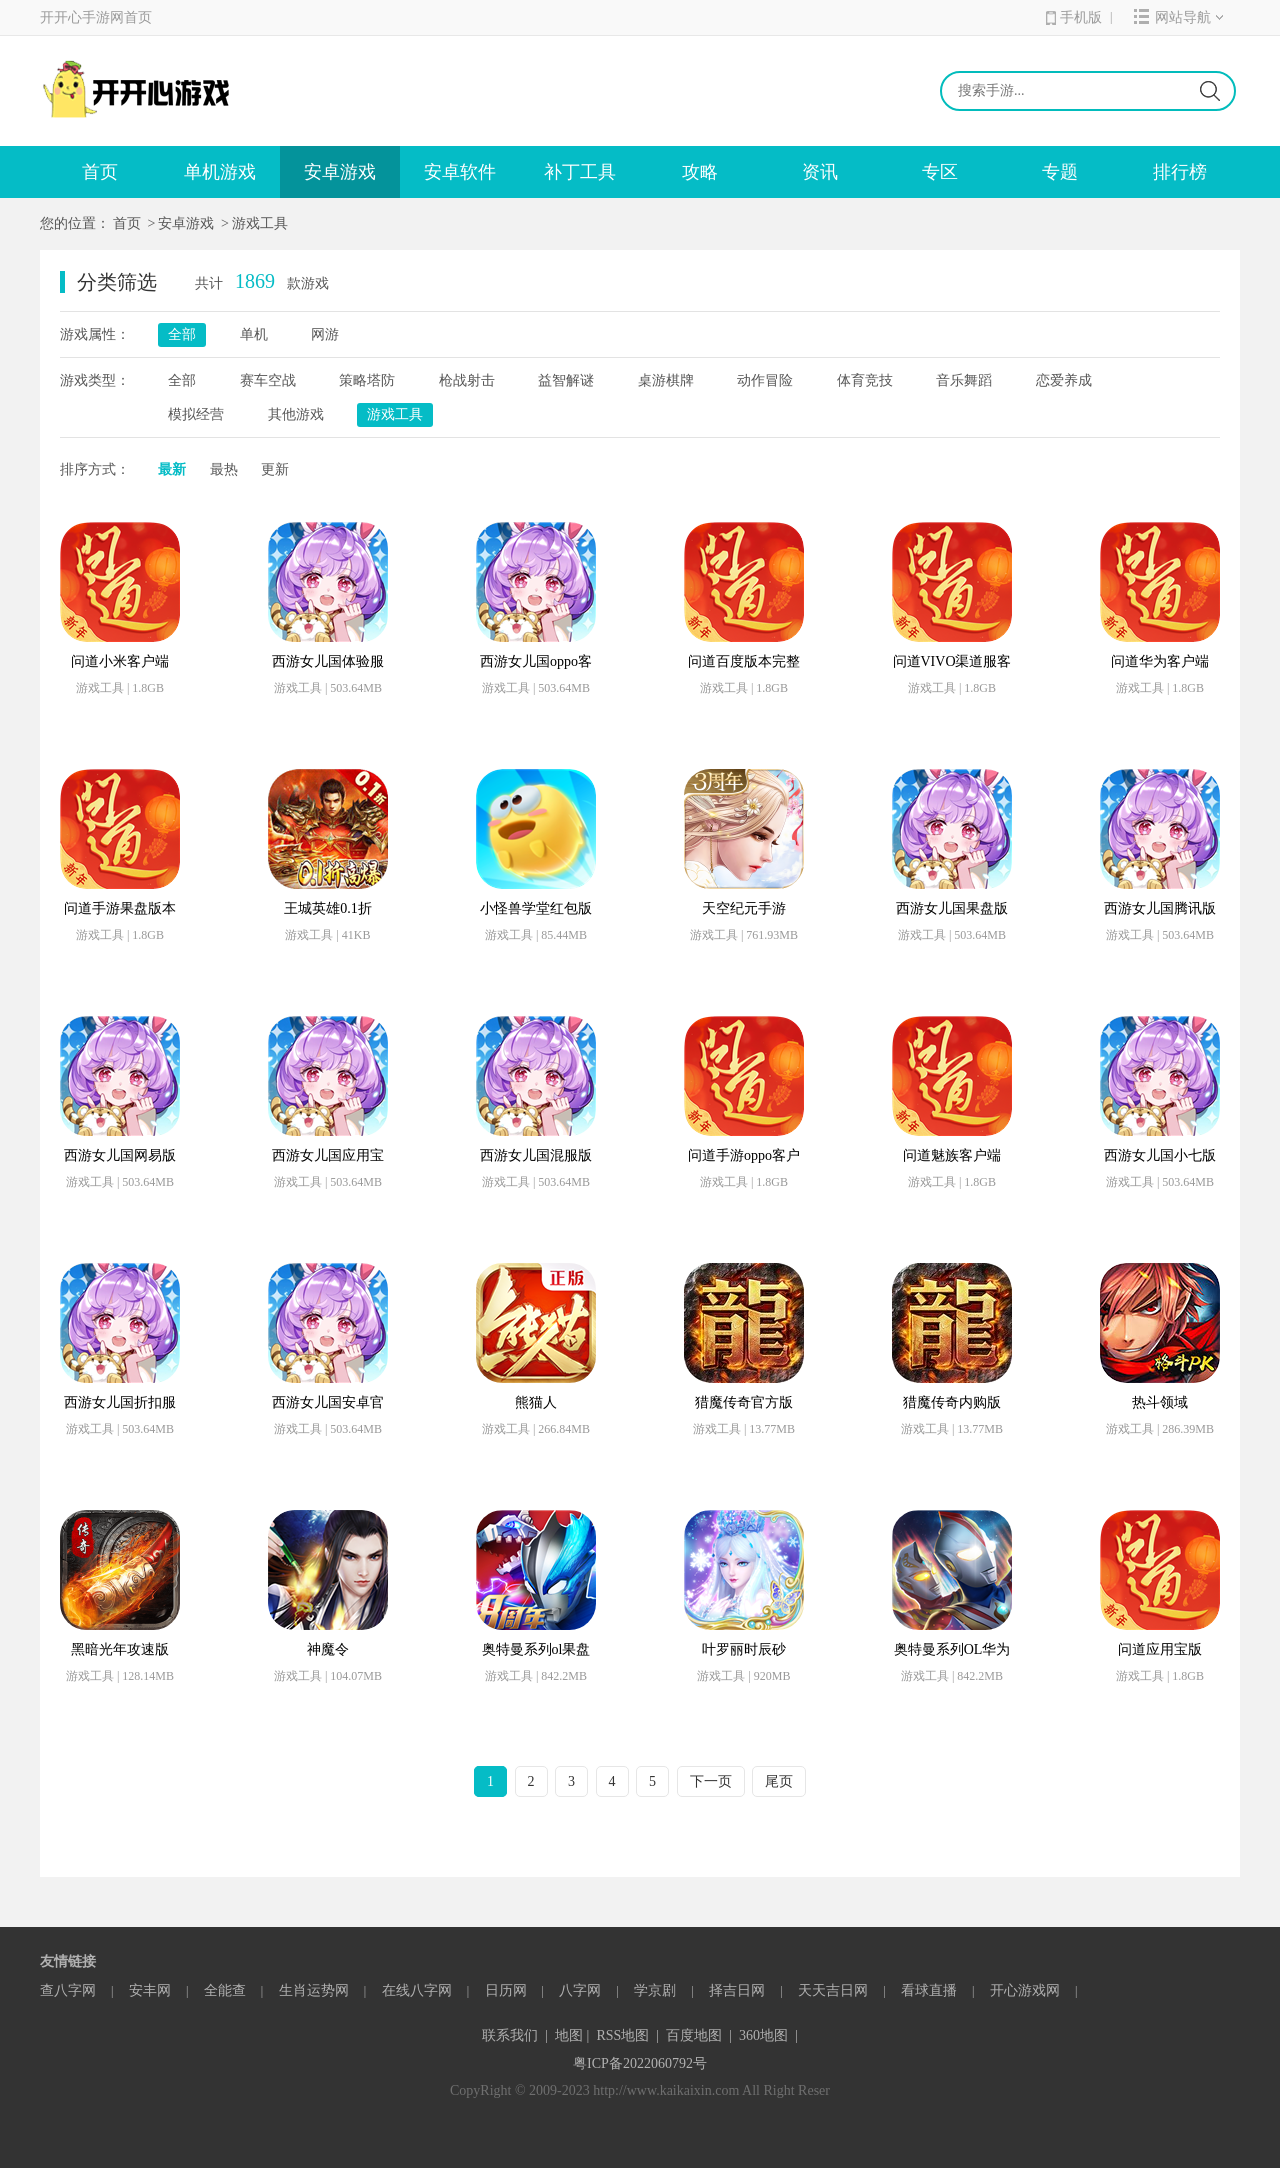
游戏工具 (260, 223)
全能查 (225, 1990)
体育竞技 (865, 380)
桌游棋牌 (666, 380)
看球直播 (929, 1990)
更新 (275, 469)
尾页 (779, 1781)
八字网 (580, 1990)
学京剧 (655, 1990)
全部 (182, 334)
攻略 (700, 172)
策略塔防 (367, 380)
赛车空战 (268, 380)
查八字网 (68, 1990)
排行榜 (1180, 172)
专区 (940, 172)
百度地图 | (699, 2035)
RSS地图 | (627, 2035)
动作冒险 (765, 380)
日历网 (506, 1990)
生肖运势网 (314, 1990)
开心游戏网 (1025, 1990)
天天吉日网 (833, 1990)
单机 (254, 334)
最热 (224, 469)
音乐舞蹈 (964, 380)
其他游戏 (296, 414)
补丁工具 (580, 172)
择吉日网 (737, 1990)
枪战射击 (467, 380)
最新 (172, 469)
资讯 (820, 172)
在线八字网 (417, 1990)
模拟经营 (196, 414)
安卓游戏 (340, 172)
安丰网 (150, 1990)
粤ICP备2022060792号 (640, 2063)
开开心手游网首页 (96, 17)
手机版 (1073, 17)
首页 (100, 172)
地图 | (572, 2035)
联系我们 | (515, 2035)
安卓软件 (460, 172)
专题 (1060, 172)
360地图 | (768, 2035)
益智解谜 (566, 380)
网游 (325, 334)
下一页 (711, 1781)
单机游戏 (220, 172)
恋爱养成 (1064, 380)
